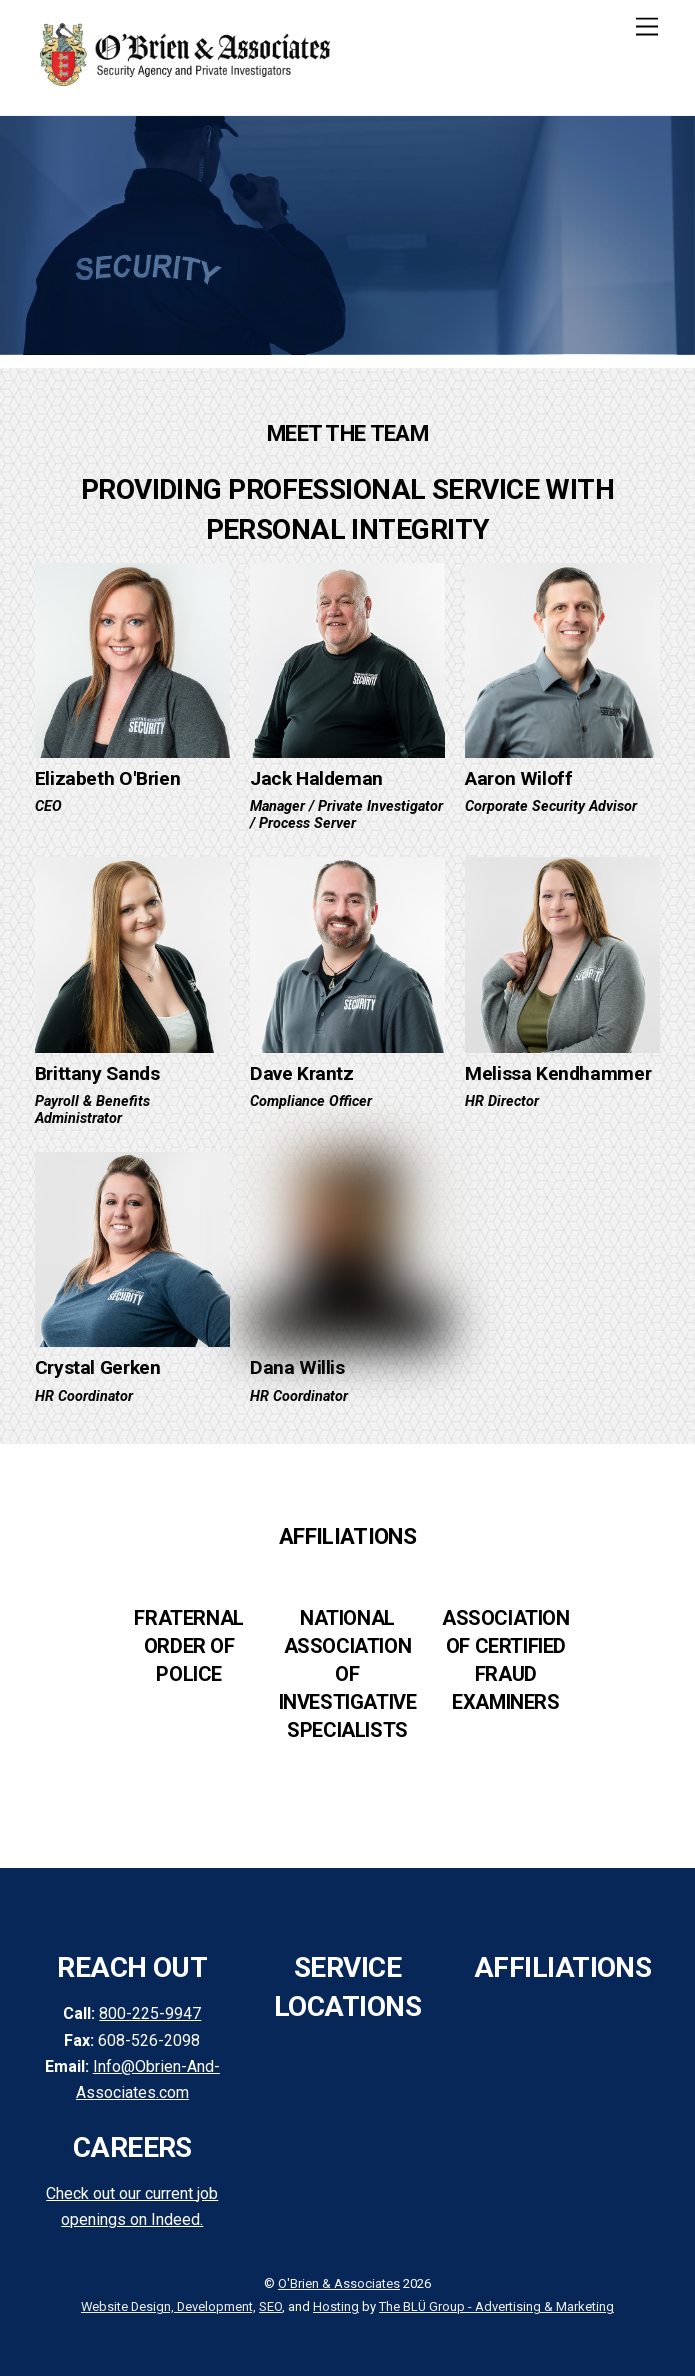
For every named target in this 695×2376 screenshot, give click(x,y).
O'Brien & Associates (339, 2283)
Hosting (336, 2306)
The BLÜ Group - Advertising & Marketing (496, 2306)
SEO (270, 2306)
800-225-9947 (150, 2013)
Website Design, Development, (168, 2306)
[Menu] (647, 27)
